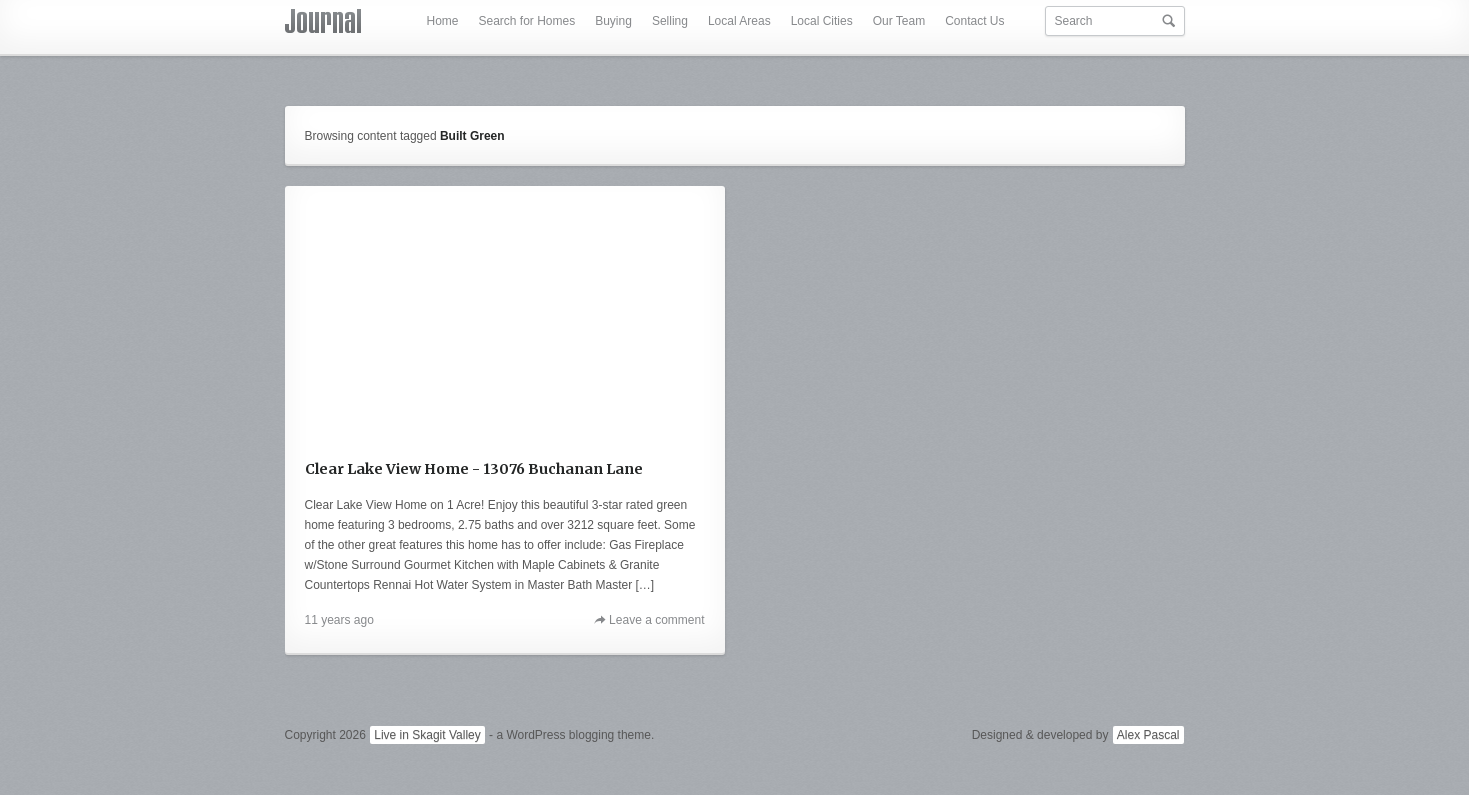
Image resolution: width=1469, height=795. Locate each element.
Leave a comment (656, 620)
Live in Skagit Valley (427, 735)
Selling (670, 21)
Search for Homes (526, 21)
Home (442, 21)
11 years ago (339, 620)
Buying (613, 21)
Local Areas (739, 21)
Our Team (899, 21)
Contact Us (974, 21)
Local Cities (822, 21)
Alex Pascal (1148, 735)
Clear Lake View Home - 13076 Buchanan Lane (474, 469)
